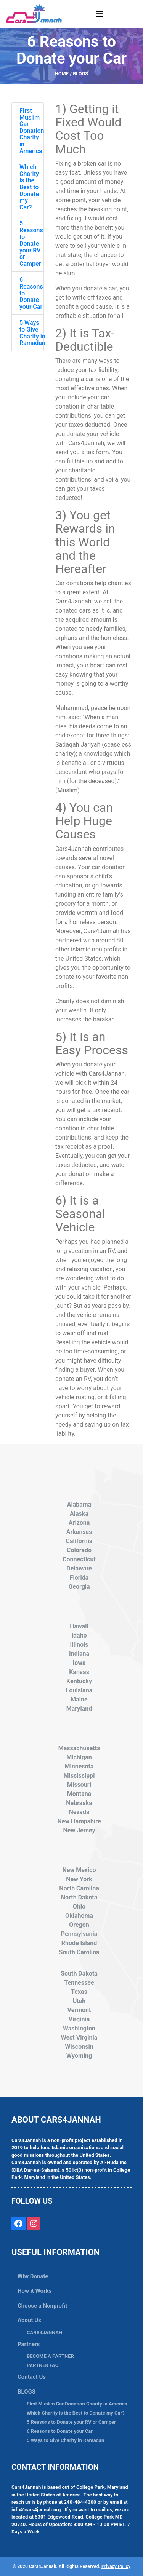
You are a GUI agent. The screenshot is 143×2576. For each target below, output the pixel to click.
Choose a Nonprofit (42, 2305)
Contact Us (32, 2376)
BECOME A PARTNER (50, 2356)
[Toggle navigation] (99, 14)
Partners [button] (29, 2344)
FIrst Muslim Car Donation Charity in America (31, 131)
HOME (62, 74)
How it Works (34, 2290)
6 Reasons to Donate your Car (60, 2431)
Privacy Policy (115, 2566)
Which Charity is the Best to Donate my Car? (29, 187)
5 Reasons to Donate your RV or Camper (31, 243)
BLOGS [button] (26, 2391)
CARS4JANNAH (44, 2332)
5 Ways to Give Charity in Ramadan (32, 332)
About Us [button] (29, 2320)
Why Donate (33, 2276)
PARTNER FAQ (43, 2365)
